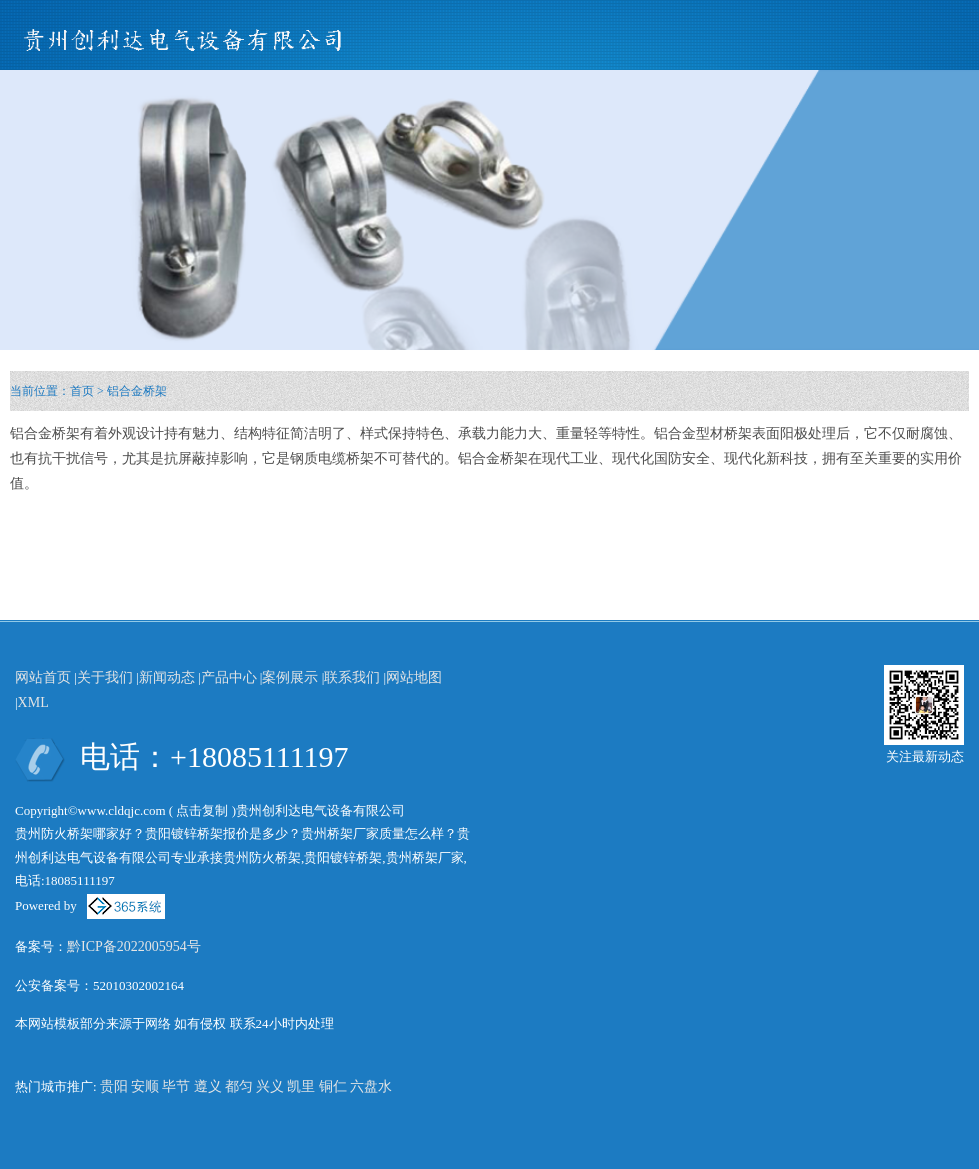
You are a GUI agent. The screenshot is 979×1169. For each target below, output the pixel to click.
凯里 (301, 1086)
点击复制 (202, 810)
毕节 (176, 1086)
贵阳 (114, 1086)
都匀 (239, 1086)
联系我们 (352, 677)
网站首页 (43, 677)
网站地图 (414, 677)
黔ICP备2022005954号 (134, 946)
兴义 (270, 1086)
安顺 (145, 1086)
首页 (82, 391)
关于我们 (105, 677)
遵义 (208, 1086)
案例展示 (290, 677)
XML (33, 702)
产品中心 (229, 677)
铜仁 (333, 1086)
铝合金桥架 (137, 391)
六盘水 (371, 1086)
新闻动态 (167, 677)
